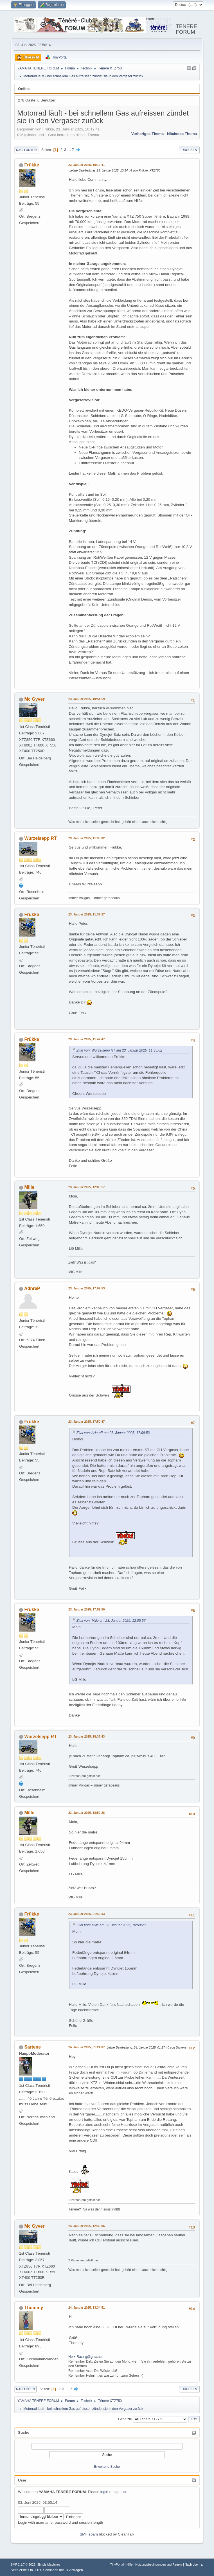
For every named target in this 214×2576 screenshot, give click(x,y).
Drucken (189, 150)
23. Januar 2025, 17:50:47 (86, 1421)
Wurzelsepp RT (40, 838)
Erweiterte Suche (107, 2467)
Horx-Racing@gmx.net (85, 2357)
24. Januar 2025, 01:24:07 (86, 2047)
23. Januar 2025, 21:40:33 (86, 1914)
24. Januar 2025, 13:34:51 (86, 2307)
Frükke (31, 165)
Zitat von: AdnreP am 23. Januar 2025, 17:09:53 (113, 1433)
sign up (120, 2492)
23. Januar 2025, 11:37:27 (86, 914)
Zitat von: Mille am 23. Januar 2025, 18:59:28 (111, 1925)
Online (24, 89)
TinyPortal (117, 2564)
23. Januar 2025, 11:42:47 (86, 1039)
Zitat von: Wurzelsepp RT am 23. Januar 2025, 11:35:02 (119, 1050)
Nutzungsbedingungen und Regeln (158, 2564)
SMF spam (89, 2534)
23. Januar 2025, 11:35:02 (86, 838)
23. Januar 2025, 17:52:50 (86, 1609)
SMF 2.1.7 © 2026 (23, 2564)
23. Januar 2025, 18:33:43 (86, 1736)
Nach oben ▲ (194, 2564)
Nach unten (26, 150)
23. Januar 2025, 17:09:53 (86, 1288)
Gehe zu (124, 2419)
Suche (23, 2432)
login (104, 2492)
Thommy (33, 2307)
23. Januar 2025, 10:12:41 (86, 164)
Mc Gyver (34, 699)
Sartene (32, 2047)
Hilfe (130, 2564)
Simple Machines (48, 2564)
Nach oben (25, 2389)
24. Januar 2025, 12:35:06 (86, 2226)
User (22, 2480)
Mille (29, 1187)
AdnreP (32, 1288)
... (69, 150)
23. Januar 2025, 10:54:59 (86, 699)
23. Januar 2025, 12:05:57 (86, 1187)
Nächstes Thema (182, 134)
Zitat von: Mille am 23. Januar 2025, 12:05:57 (111, 1621)
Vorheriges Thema (147, 134)
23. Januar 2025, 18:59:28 (86, 1812)
